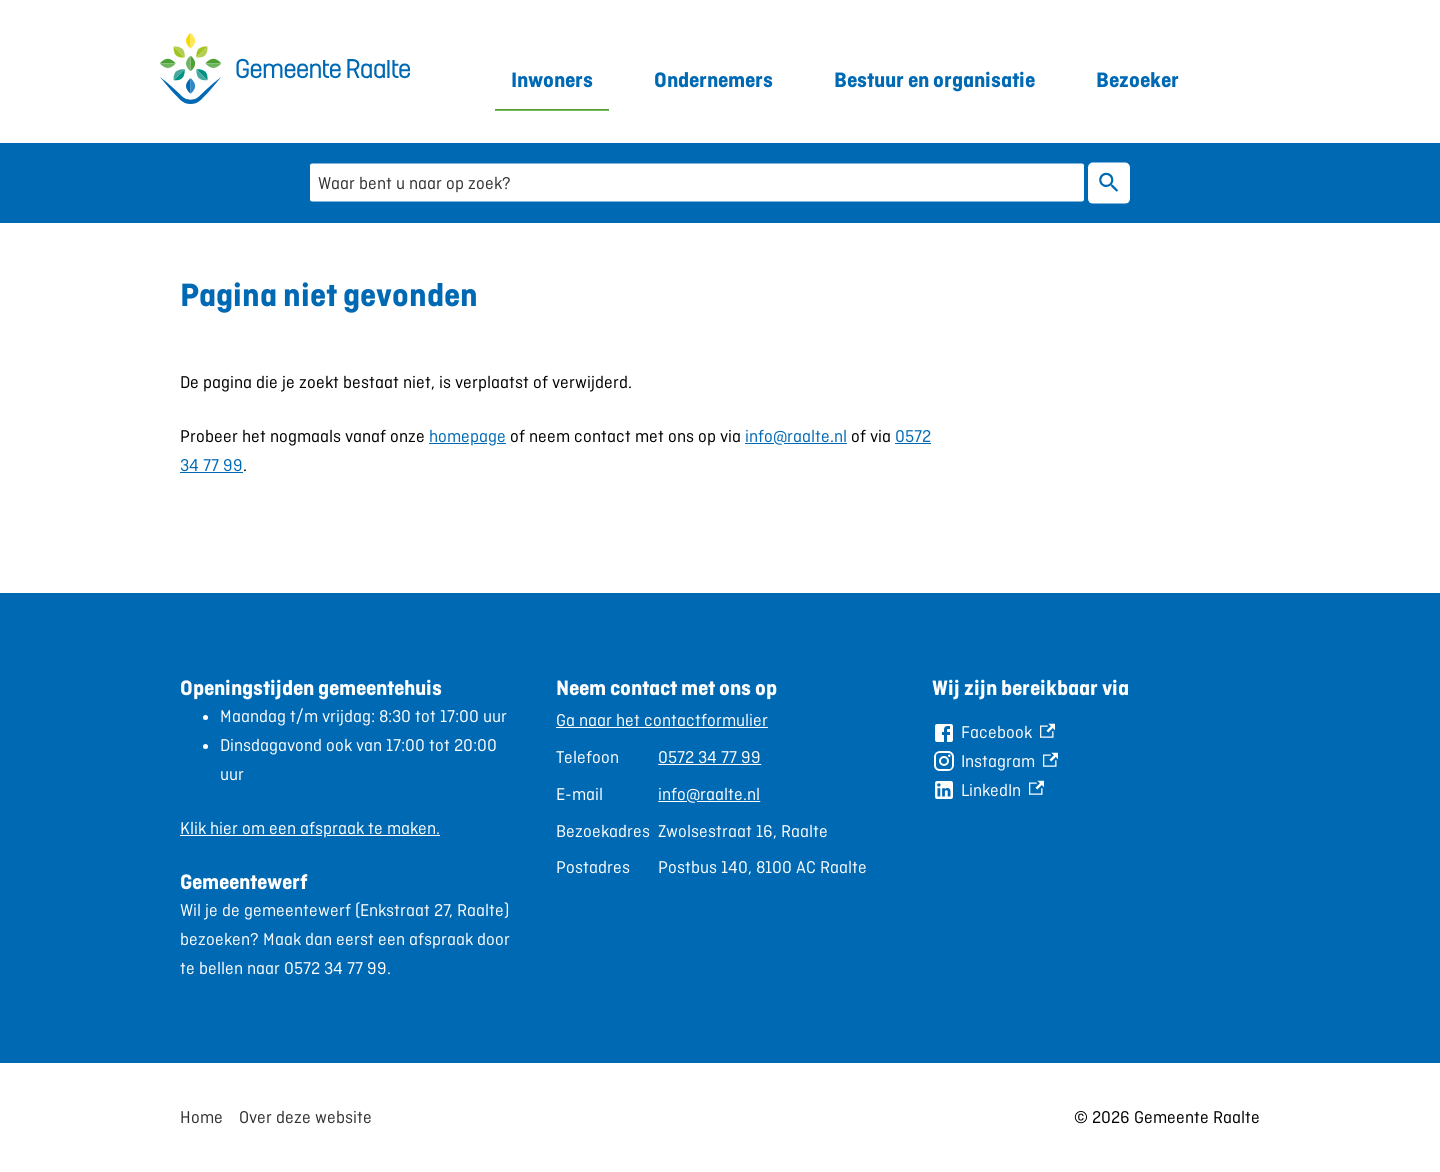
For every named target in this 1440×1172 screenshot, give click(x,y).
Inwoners (552, 79)
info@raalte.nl (796, 436)
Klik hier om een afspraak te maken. (310, 828)
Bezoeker (1137, 79)
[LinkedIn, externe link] (988, 790)
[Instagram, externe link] (995, 761)
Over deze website (305, 1117)
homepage (467, 436)
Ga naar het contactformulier (662, 720)
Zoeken (1109, 182)
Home (201, 1117)
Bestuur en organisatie (934, 79)
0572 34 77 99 (709, 757)
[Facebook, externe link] (993, 732)
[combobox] (697, 182)
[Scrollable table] (712, 794)
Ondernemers (713, 79)
